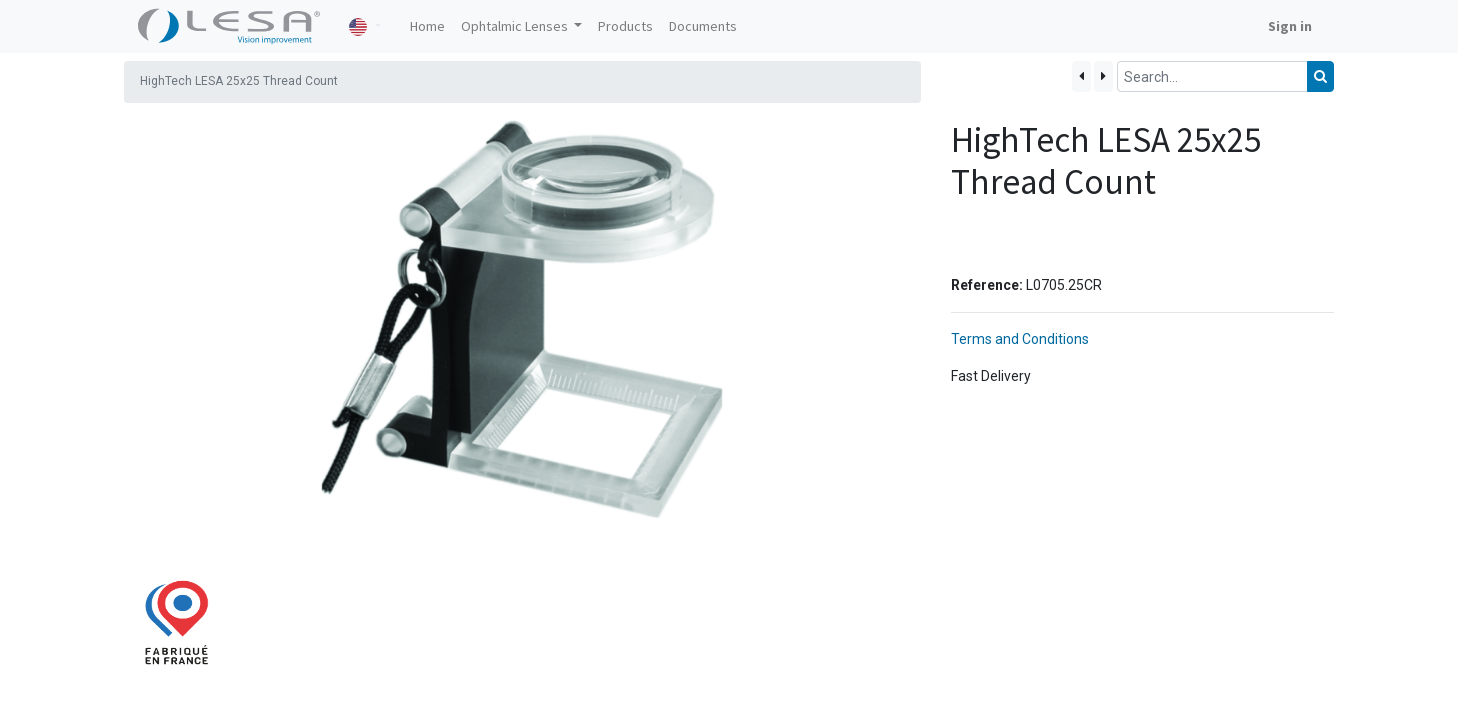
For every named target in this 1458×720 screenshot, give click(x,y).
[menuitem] (427, 26)
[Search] (1320, 76)
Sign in (1290, 26)
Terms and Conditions (1020, 339)
